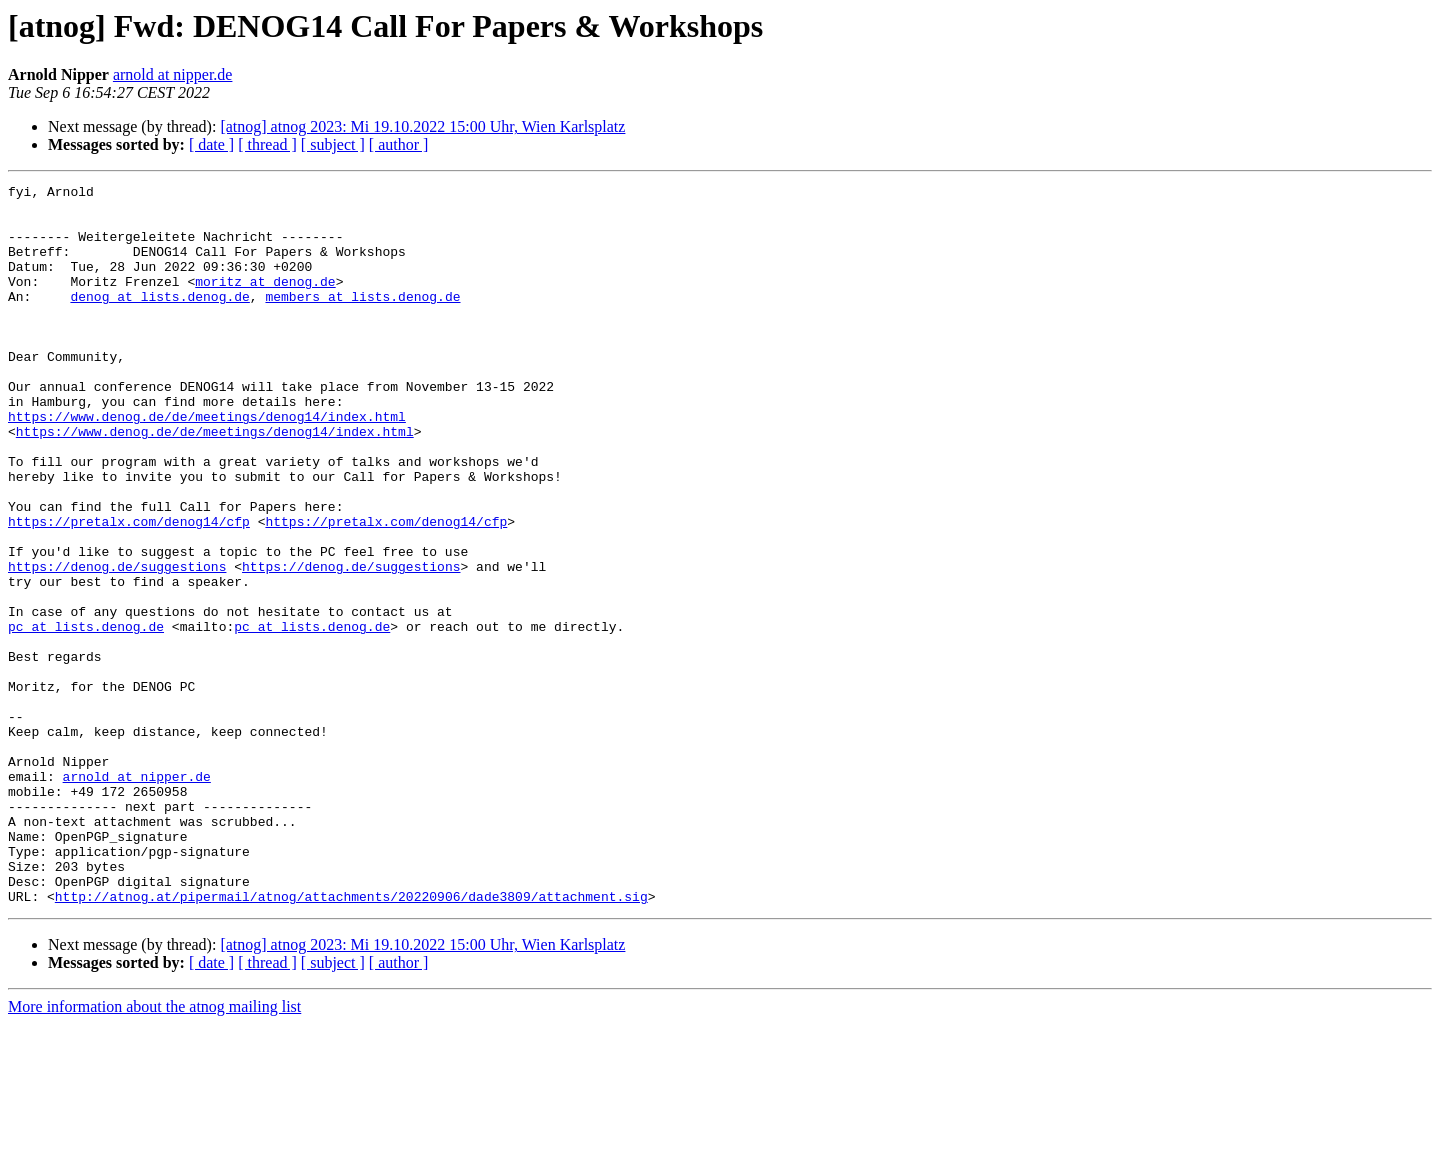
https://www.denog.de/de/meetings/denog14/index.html (207, 464)
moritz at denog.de (265, 302)
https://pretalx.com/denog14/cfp (129, 590)
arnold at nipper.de (173, 74)
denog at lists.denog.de (159, 320)
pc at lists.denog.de (86, 716)
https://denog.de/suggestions (117, 644)
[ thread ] (267, 144)
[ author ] (399, 144)
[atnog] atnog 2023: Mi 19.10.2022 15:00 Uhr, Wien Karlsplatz (422, 126)
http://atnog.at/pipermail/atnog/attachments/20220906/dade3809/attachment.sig (351, 1040)
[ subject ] (333, 144)
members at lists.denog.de (362, 320)
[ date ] (211, 144)
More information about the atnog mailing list (154, 1150)
